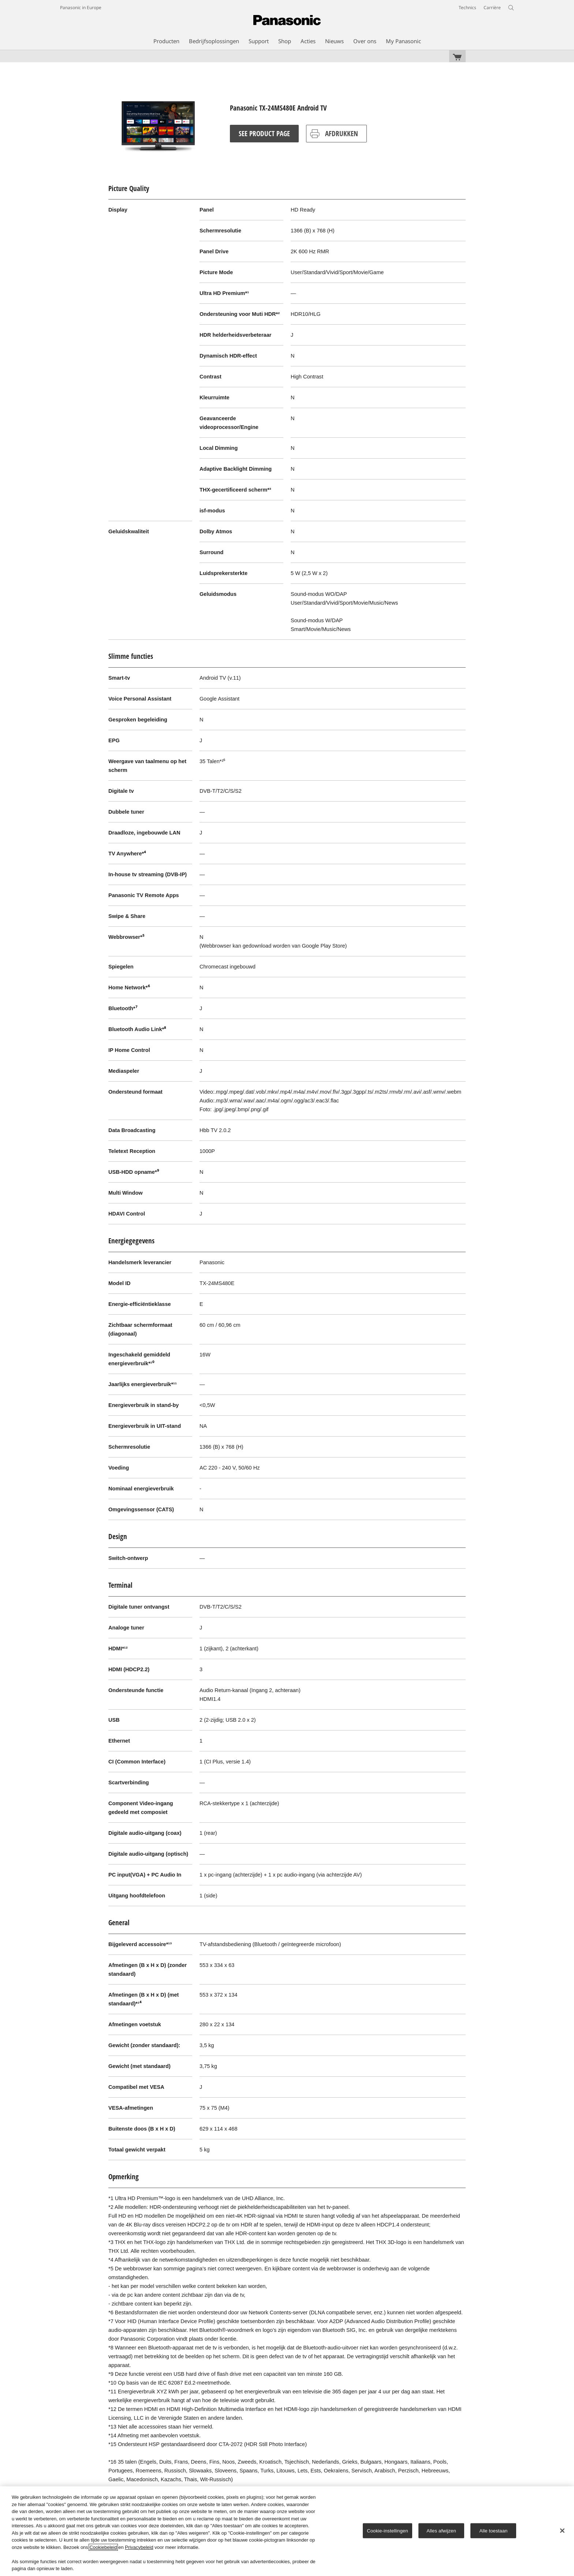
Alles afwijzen (441, 2530)
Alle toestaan (494, 2530)
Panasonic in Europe (80, 7)
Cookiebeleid (103, 2547)
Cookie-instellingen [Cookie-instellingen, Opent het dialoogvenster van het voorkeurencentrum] (387, 2530)
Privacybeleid (139, 2547)
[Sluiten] (562, 2531)
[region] (287, 2531)
